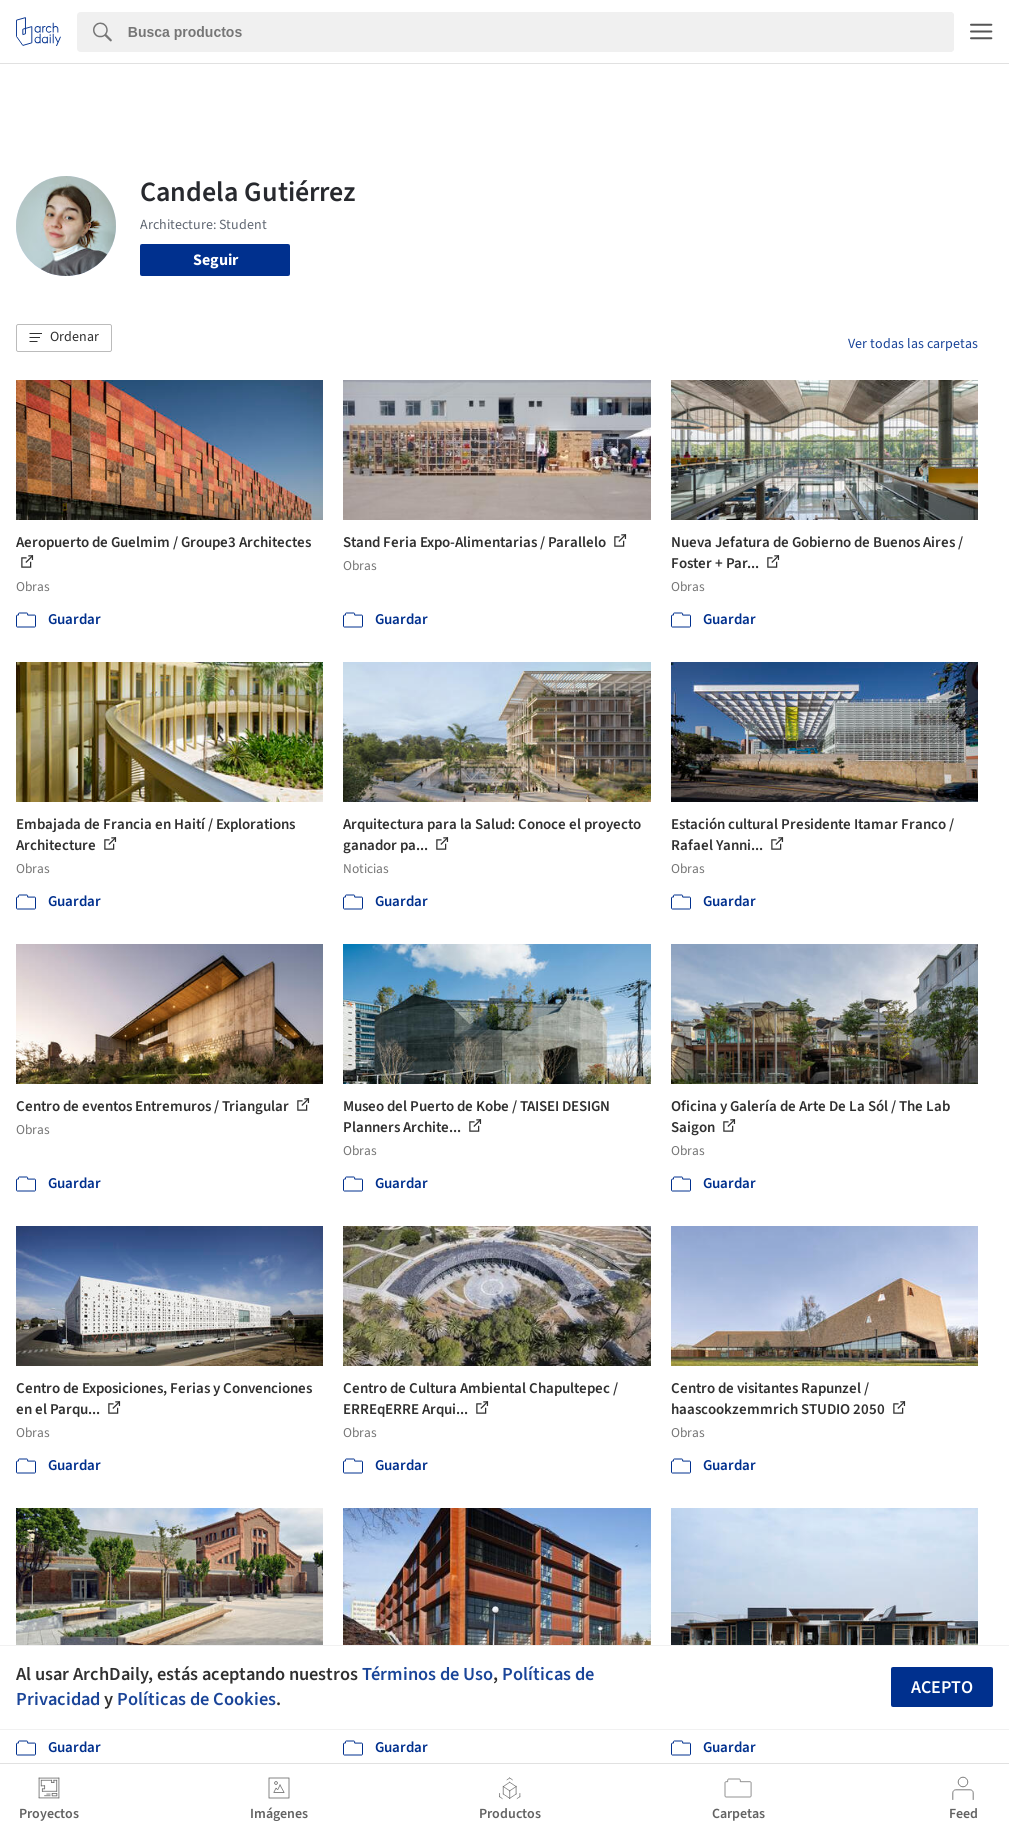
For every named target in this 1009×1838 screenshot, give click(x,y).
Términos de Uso (427, 1674)
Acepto (942, 1687)
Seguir (215, 260)
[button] (64, 338)
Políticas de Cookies (196, 1699)
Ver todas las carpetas (913, 344)
